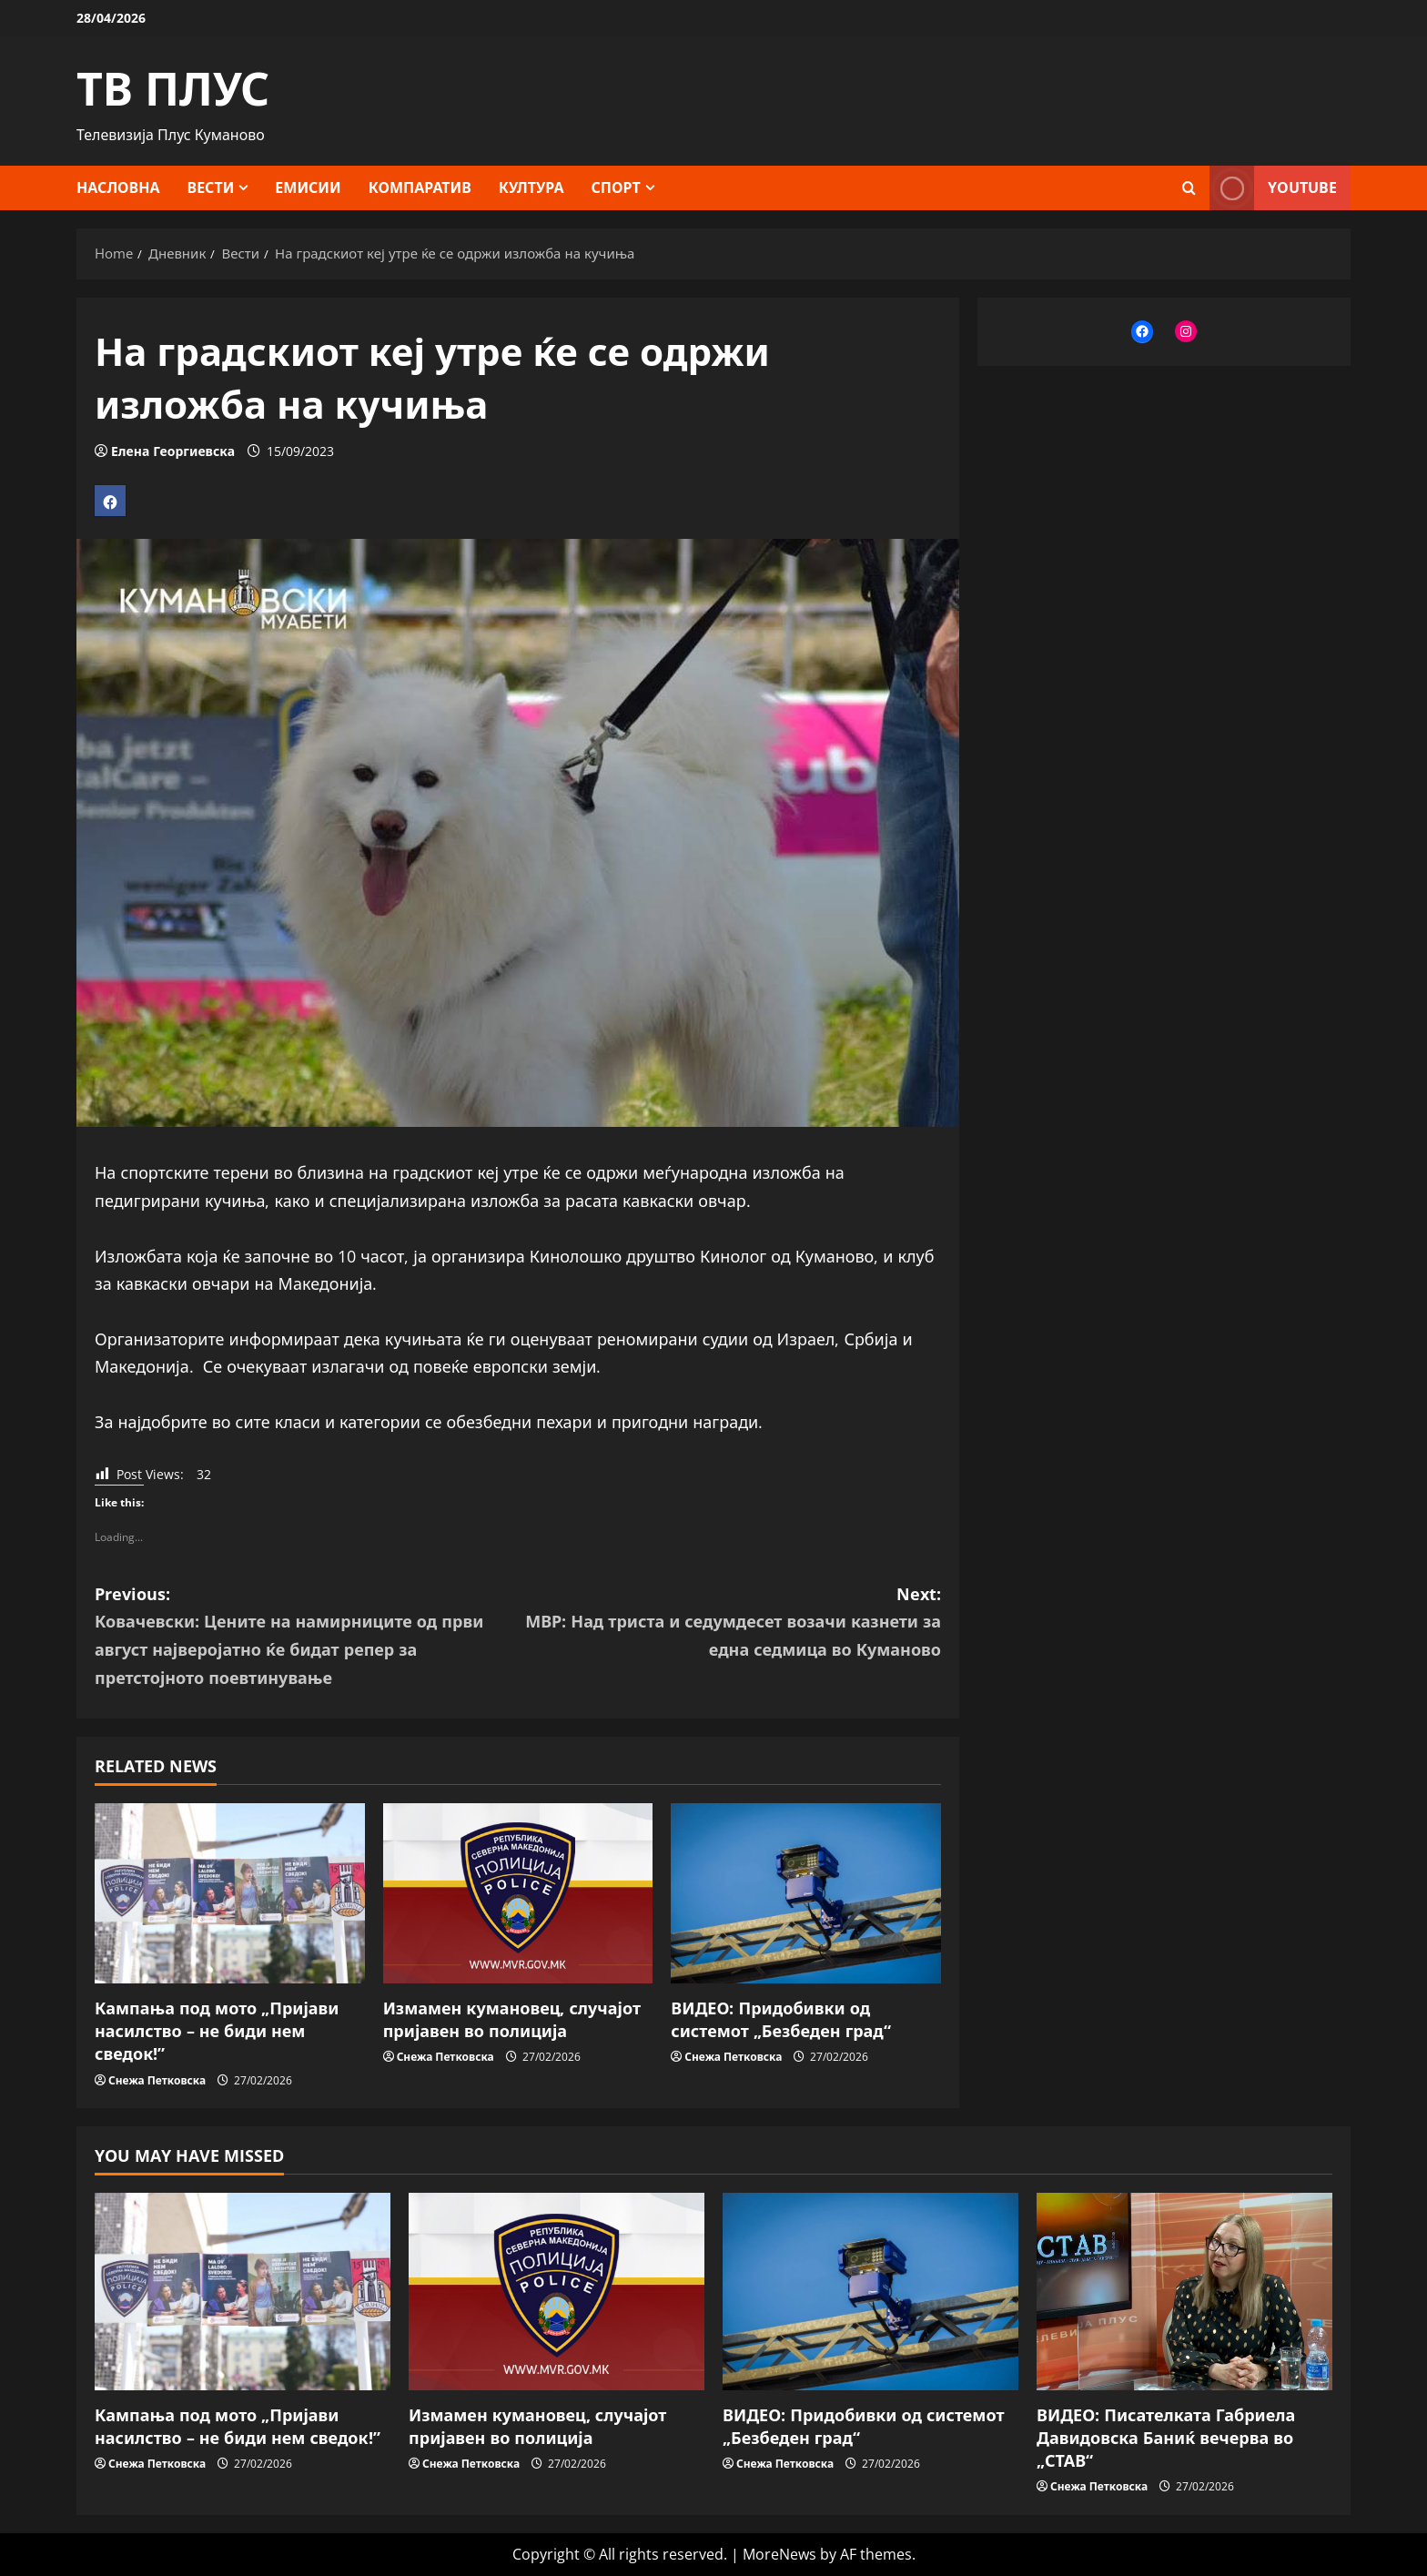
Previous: (306, 1637)
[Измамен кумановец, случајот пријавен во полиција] (518, 1893)
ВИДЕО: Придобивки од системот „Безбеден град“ (781, 2019)
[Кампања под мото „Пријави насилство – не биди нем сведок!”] (230, 1893)
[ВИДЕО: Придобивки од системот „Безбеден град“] (806, 1893)
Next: (729, 1623)
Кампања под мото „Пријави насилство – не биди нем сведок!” (217, 2030)
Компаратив (420, 187)
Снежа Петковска (157, 2080)
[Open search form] (1189, 188)
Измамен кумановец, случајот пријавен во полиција (512, 2019)
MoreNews (779, 2554)
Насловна (118, 187)
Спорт (616, 187)
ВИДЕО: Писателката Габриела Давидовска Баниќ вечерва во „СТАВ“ (1166, 2437)
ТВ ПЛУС (172, 88)
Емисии (307, 187)
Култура (531, 187)
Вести (211, 187)
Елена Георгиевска (173, 451)
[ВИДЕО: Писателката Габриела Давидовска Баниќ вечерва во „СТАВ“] (1184, 2291)
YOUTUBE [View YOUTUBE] (1273, 188)
